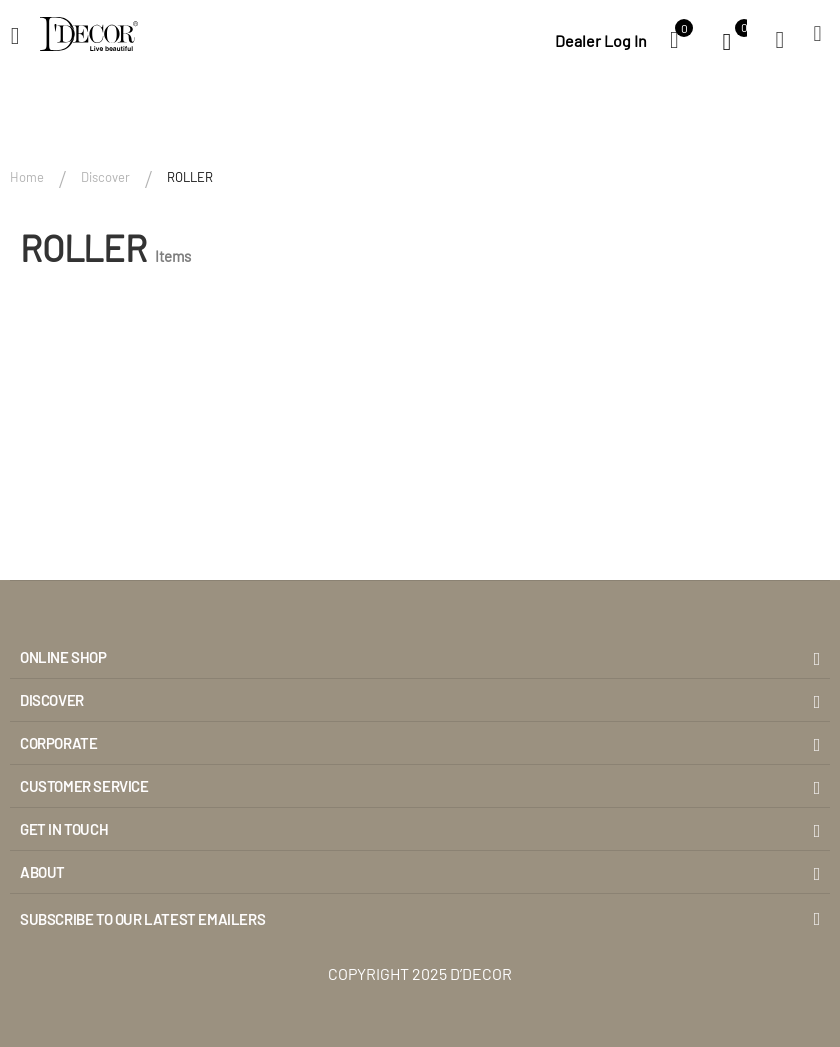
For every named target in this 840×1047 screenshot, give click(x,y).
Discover (105, 177)
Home (27, 177)
